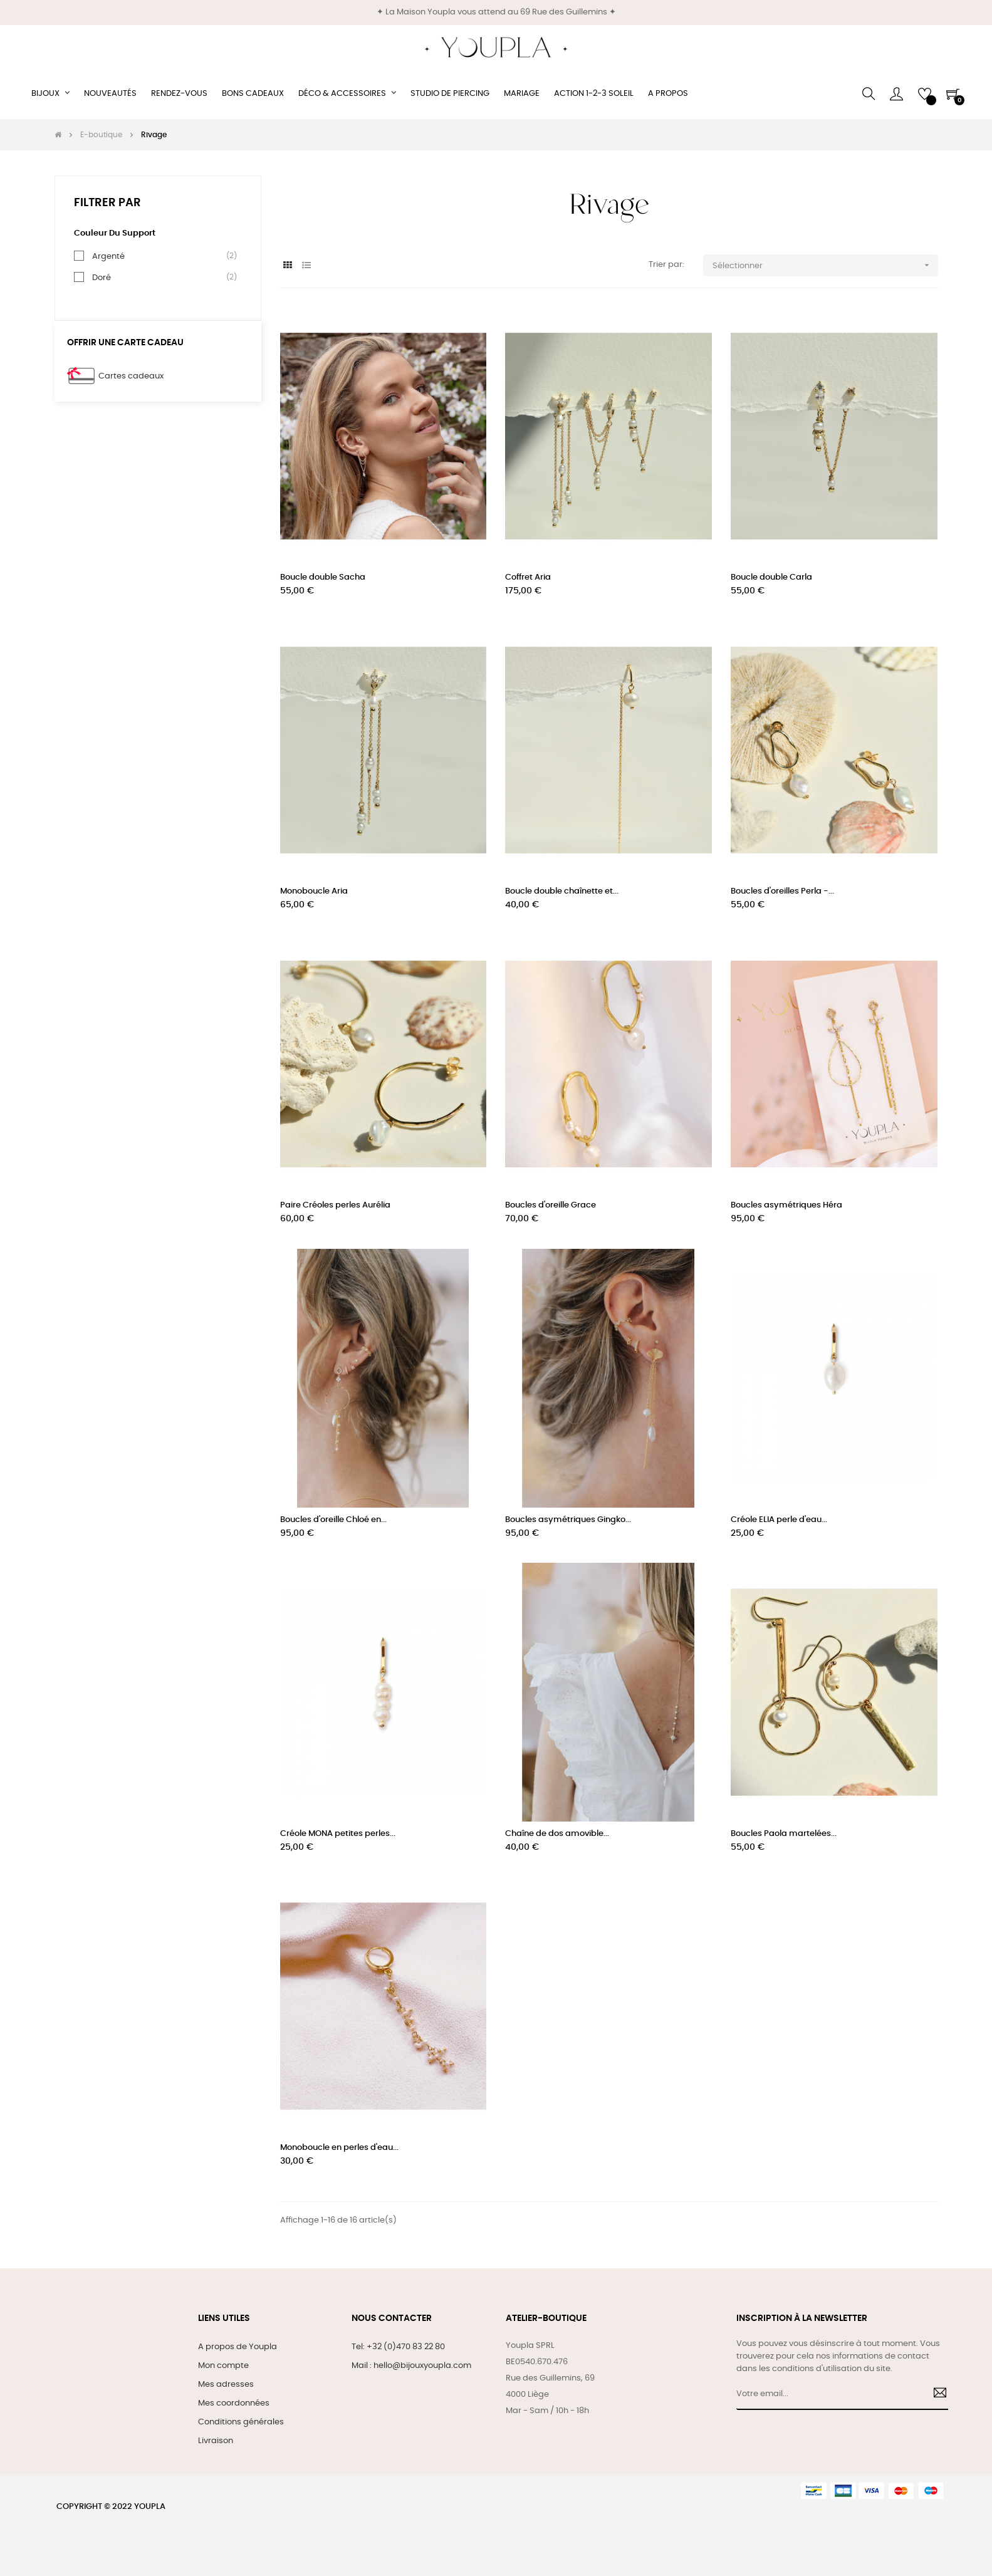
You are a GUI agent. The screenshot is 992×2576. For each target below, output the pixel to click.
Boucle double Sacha (322, 577)
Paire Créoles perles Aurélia (335, 1205)
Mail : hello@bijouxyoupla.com (411, 2366)
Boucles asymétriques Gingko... (568, 1520)
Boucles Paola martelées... (784, 1834)
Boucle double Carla (771, 577)
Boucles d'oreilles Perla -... (782, 891)
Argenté (108, 256)
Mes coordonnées (233, 2403)
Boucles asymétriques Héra (786, 1205)
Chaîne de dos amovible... (557, 1834)
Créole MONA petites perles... (337, 1834)
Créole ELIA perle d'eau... (779, 1520)
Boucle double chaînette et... (562, 891)
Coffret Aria (528, 577)
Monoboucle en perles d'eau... (339, 2148)
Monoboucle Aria (314, 891)
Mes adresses (226, 2384)
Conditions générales (241, 2422)
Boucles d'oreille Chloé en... (333, 1520)
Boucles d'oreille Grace (550, 1205)
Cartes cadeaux (131, 376)
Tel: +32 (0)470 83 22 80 (398, 2347)
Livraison (215, 2441)
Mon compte (223, 2366)
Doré (101, 277)
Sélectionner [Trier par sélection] (825, 265)
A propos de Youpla (237, 2347)
